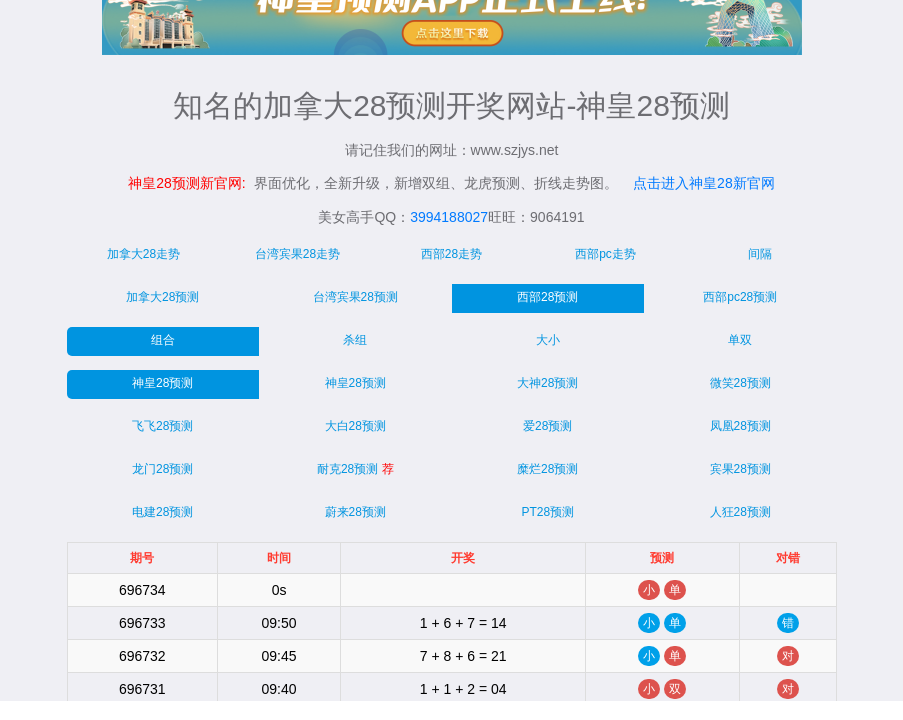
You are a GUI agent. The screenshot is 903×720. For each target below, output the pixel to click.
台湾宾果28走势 (297, 254)
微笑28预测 (740, 383)
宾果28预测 (740, 469)
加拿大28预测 (162, 297)
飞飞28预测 (162, 426)
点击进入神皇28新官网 (704, 183)
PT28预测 (547, 512)
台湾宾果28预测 (355, 297)
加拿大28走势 (143, 254)
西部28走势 (451, 254)
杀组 (355, 340)
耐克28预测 (355, 469)
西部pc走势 (605, 254)
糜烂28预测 (547, 469)
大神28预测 (547, 383)
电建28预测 (162, 512)
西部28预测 (547, 297)
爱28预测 (547, 426)
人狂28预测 (740, 512)
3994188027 (449, 217)
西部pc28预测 (740, 297)
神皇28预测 (162, 383)
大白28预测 (355, 426)
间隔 (760, 254)
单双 (740, 340)
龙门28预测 (162, 469)
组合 (163, 340)
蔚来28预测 (355, 512)
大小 (548, 340)
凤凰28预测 (740, 426)
